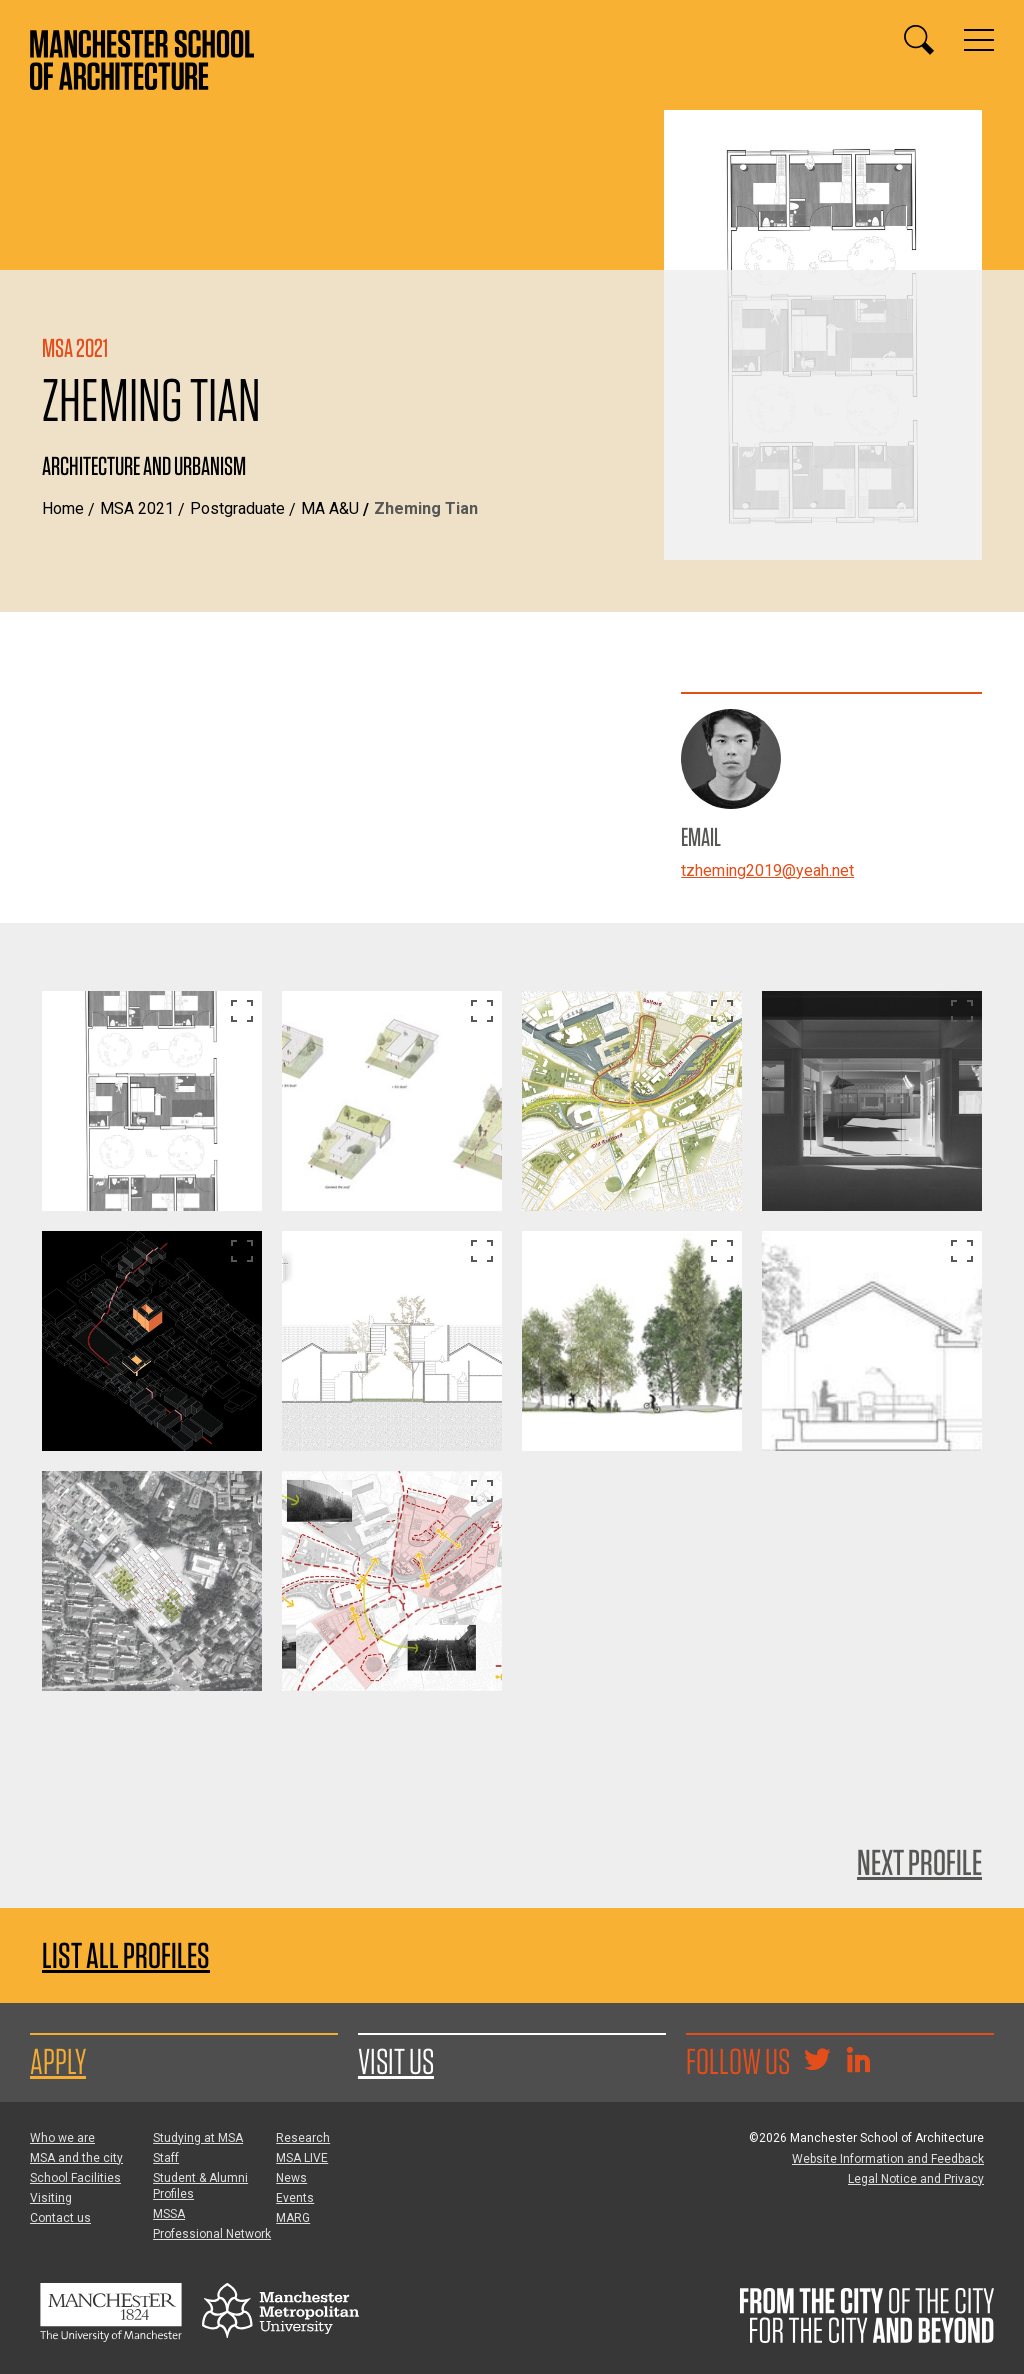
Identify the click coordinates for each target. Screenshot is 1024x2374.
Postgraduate (237, 508)
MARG (293, 2218)
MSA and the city (76, 2158)
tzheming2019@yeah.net (767, 870)
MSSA (169, 2214)
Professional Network (212, 2234)
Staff (166, 2158)
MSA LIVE (302, 2158)
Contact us (60, 2218)
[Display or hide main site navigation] (979, 40)
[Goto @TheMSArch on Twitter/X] (817, 2062)
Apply (58, 2061)
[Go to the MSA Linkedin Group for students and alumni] (858, 2062)
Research (303, 2138)
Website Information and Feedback (888, 2159)
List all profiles (126, 1955)
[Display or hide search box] (919, 40)
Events (295, 2198)
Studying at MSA (198, 2138)
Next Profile (919, 1862)
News (291, 2178)
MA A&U (330, 508)
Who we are (62, 2138)
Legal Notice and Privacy (916, 2179)
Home (63, 508)
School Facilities (75, 2178)
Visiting (51, 2198)
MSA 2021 (137, 508)
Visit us (396, 2061)
